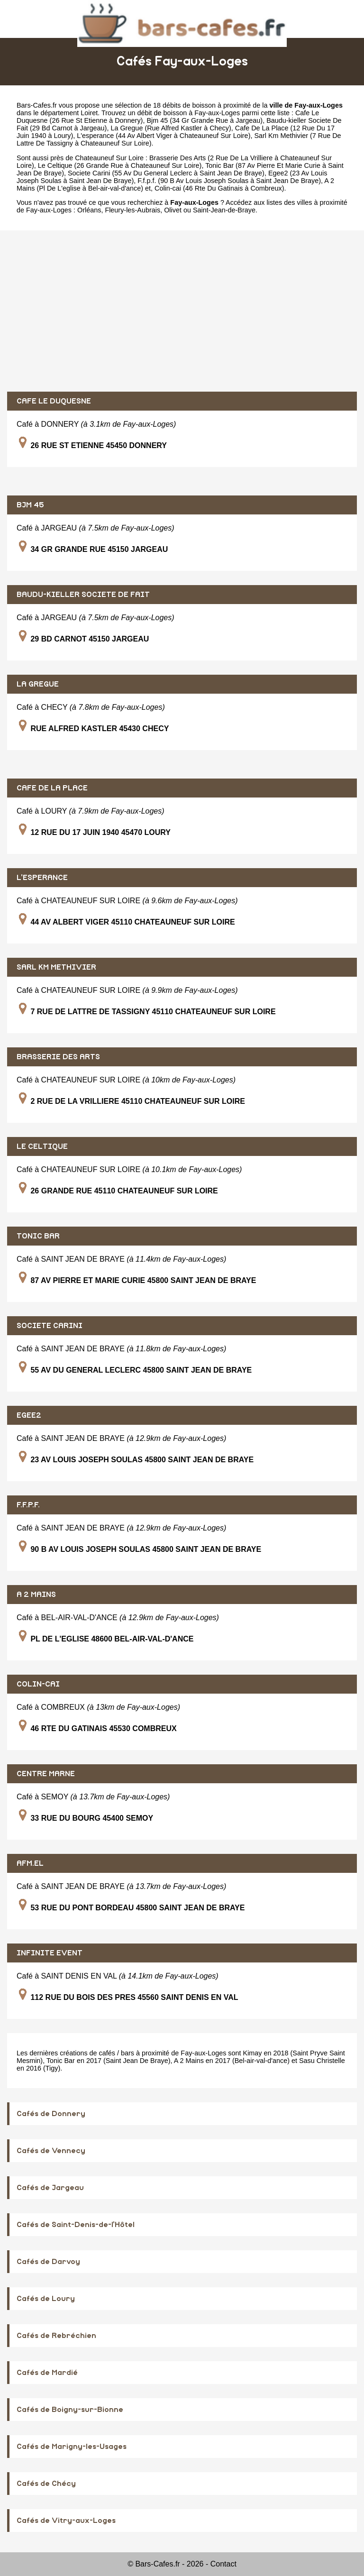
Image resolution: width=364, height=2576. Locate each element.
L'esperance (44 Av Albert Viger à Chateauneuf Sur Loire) (163, 135)
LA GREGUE (38, 684)
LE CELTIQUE (42, 1146)
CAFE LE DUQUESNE (54, 401)
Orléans (89, 210)
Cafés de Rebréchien (56, 2335)
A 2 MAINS (36, 1594)
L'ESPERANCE (42, 877)
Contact (223, 2564)
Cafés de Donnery (51, 2114)
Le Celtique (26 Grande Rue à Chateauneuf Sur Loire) (120, 165)
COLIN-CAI (38, 1684)
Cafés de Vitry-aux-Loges (66, 2520)
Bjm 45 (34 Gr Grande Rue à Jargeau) (204, 120)
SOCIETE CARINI (49, 1325)
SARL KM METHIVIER (56, 967)
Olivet (173, 210)
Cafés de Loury (46, 2298)
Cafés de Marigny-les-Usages (72, 2446)
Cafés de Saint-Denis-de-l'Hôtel (76, 2224)
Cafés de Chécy (46, 2483)
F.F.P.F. (28, 1505)
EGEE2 (29, 1415)
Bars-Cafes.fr (37, 105)
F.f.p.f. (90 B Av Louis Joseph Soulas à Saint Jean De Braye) (229, 180)
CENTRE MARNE (46, 1774)
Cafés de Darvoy (48, 2261)
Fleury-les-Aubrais (132, 210)
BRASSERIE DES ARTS (58, 1057)
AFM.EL (30, 1863)
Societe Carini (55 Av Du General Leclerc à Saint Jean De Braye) (166, 173)
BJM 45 (30, 505)
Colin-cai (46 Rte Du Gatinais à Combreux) (219, 188)
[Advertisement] (182, 311)
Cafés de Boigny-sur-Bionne (70, 2409)
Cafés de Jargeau (50, 2187)
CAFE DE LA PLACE (52, 788)
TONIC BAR (38, 1236)
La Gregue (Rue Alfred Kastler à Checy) (170, 128)
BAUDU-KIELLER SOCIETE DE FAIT (83, 594)
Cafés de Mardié (47, 2372)
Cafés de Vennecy (51, 2150)
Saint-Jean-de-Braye (224, 210)
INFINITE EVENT (49, 1953)
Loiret (89, 113)
